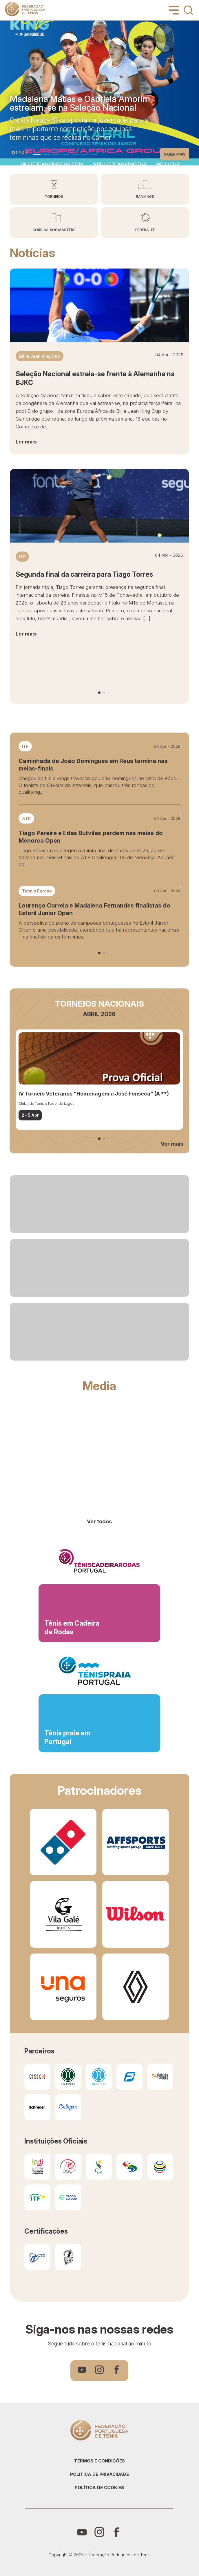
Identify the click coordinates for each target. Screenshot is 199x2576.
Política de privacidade (99, 2474)
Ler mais (26, 442)
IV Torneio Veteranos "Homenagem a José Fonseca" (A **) (94, 1094)
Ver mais (172, 1144)
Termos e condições (99, 2461)
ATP (26, 818)
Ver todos (99, 1521)
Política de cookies (99, 2487)
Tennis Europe (37, 890)
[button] (36, 154)
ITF (22, 556)
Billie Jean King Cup (39, 356)
